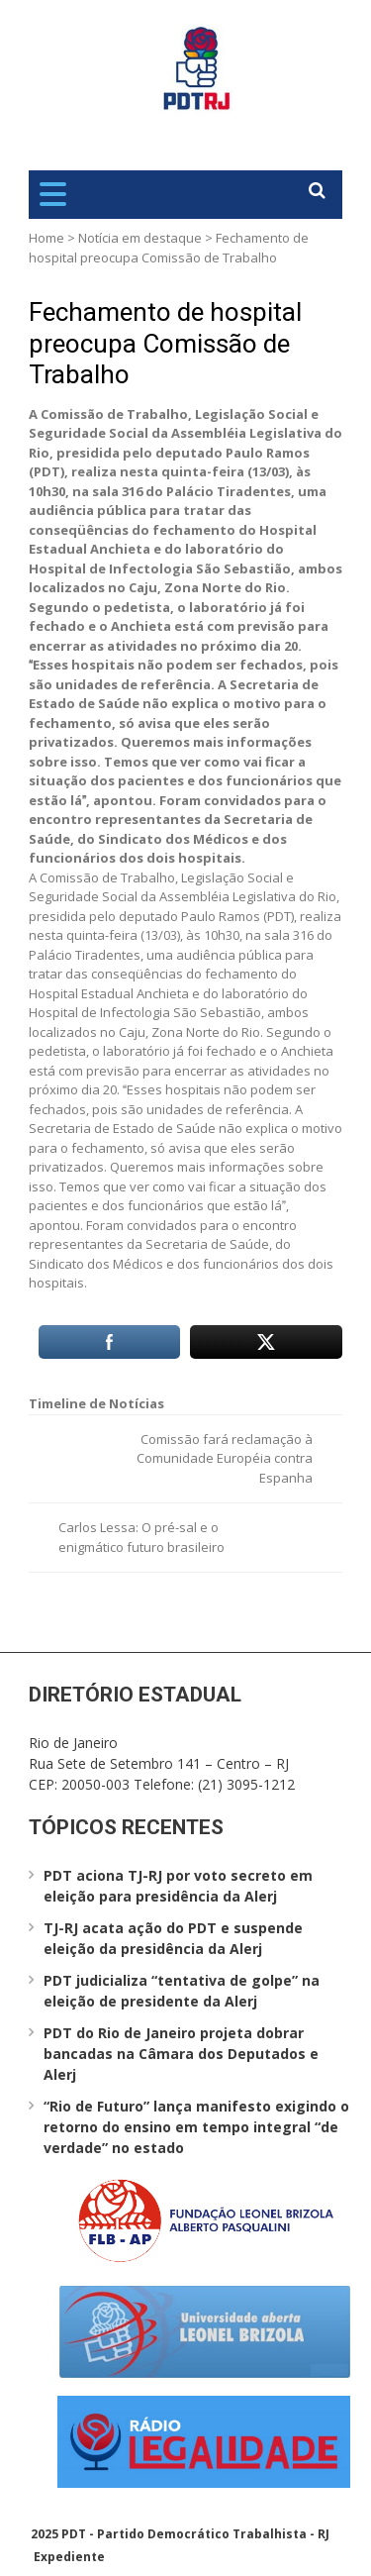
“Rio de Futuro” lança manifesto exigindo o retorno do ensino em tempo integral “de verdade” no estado (196, 2127)
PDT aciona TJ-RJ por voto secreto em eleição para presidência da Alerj (178, 1886)
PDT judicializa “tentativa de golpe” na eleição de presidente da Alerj (182, 1990)
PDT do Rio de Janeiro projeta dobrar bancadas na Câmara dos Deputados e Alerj (181, 2053)
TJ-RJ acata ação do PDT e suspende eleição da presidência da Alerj (173, 1938)
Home (46, 238)
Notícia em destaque (140, 238)
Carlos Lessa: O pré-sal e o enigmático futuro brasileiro (141, 1537)
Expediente (69, 2556)
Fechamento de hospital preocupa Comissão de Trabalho (165, 342)
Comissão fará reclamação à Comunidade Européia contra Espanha (225, 1458)
